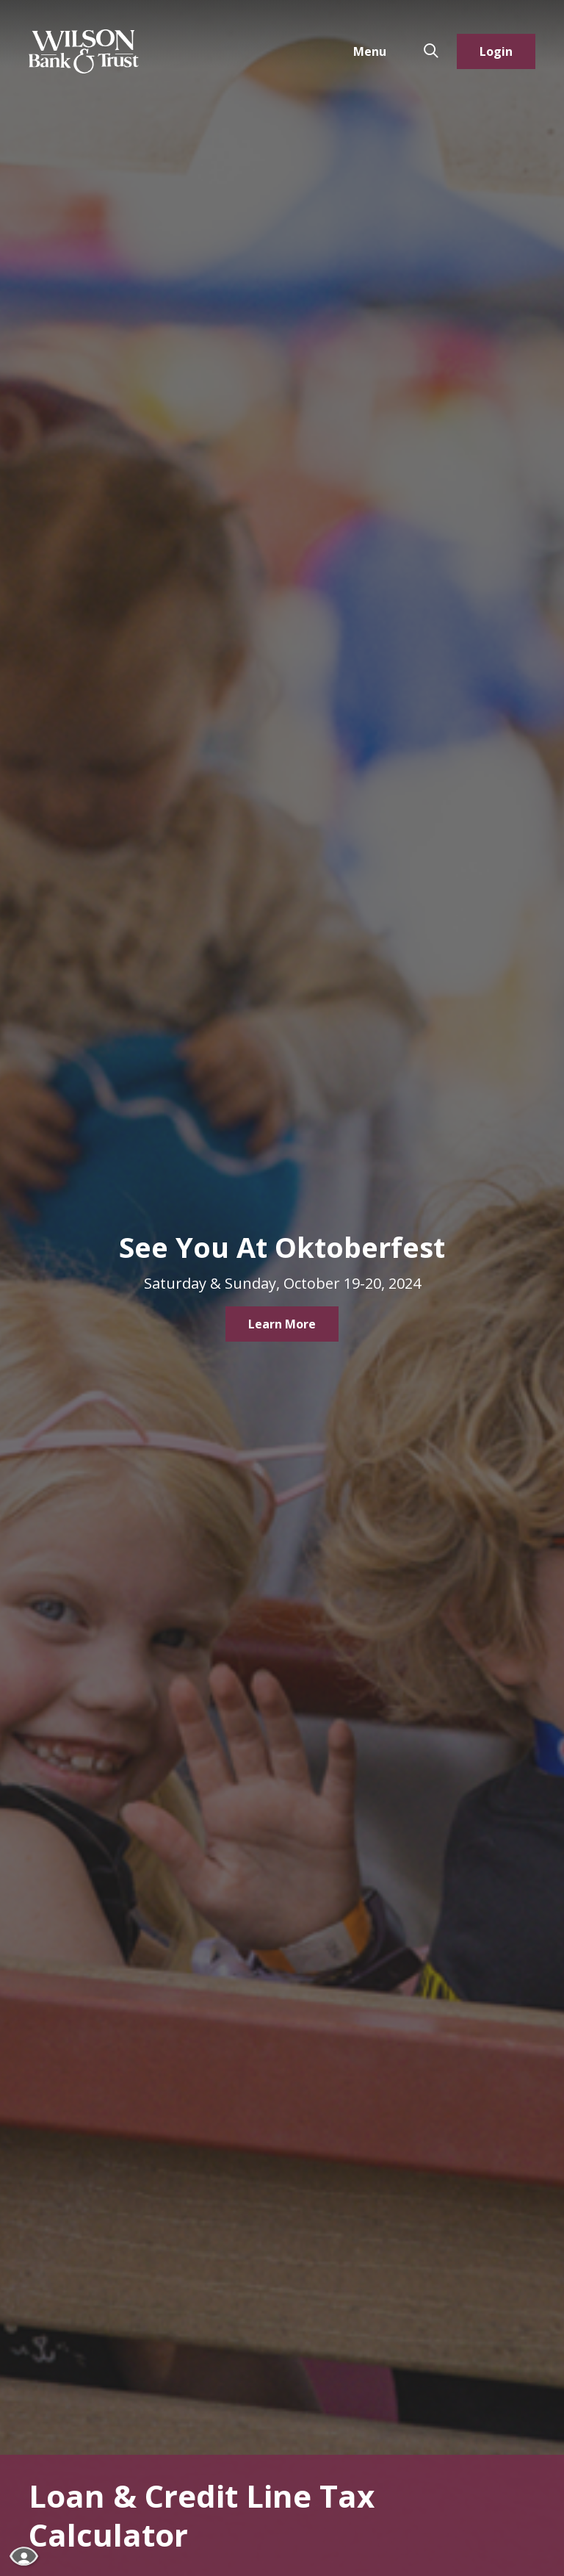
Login (496, 51)
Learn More (282, 1324)
